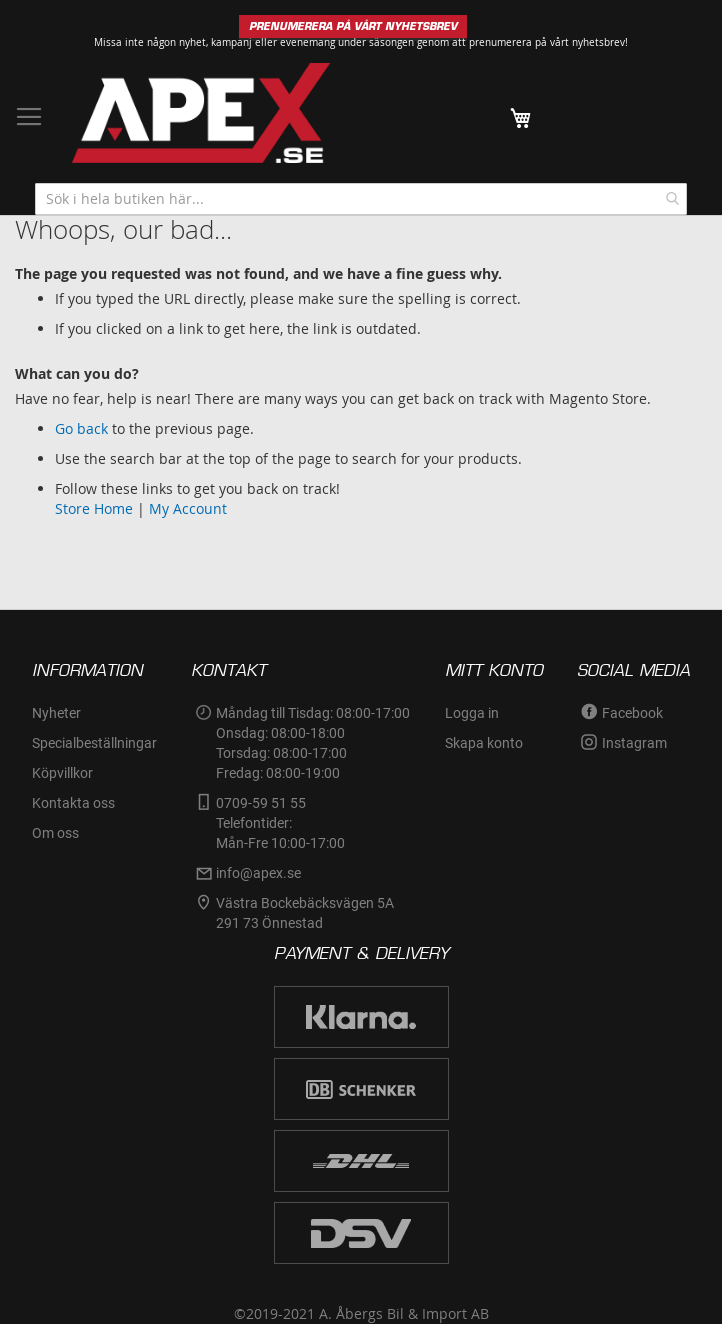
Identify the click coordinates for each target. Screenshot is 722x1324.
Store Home (94, 508)
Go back (81, 428)
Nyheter (56, 713)
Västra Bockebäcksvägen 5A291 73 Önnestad (305, 913)
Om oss (55, 833)
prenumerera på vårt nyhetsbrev (547, 42)
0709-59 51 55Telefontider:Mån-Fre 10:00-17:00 (280, 823)
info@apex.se (258, 873)
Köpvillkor (62, 773)
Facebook (632, 713)
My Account (188, 508)
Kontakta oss (73, 803)
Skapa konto (484, 743)
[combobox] (361, 199)
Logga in (472, 713)
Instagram (634, 743)
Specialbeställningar (94, 743)
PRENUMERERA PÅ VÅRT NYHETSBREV (353, 26)
